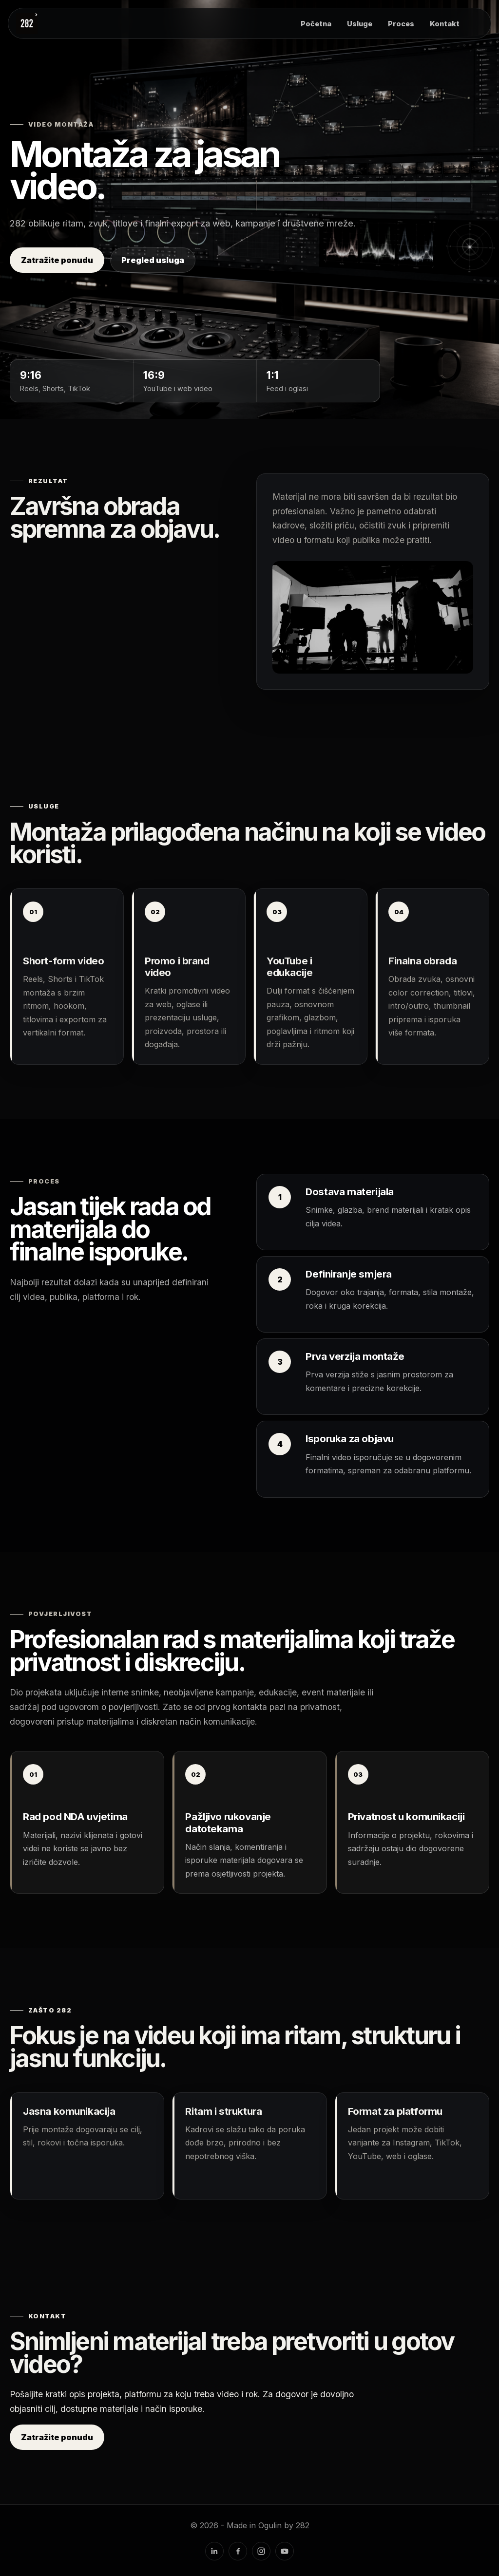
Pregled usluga (152, 260)
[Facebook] (238, 2551)
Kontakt (445, 23)
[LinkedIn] (214, 2551)
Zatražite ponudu (57, 260)
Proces (401, 23)
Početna (316, 23)
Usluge (359, 23)
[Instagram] (261, 2551)
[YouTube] (284, 2551)
